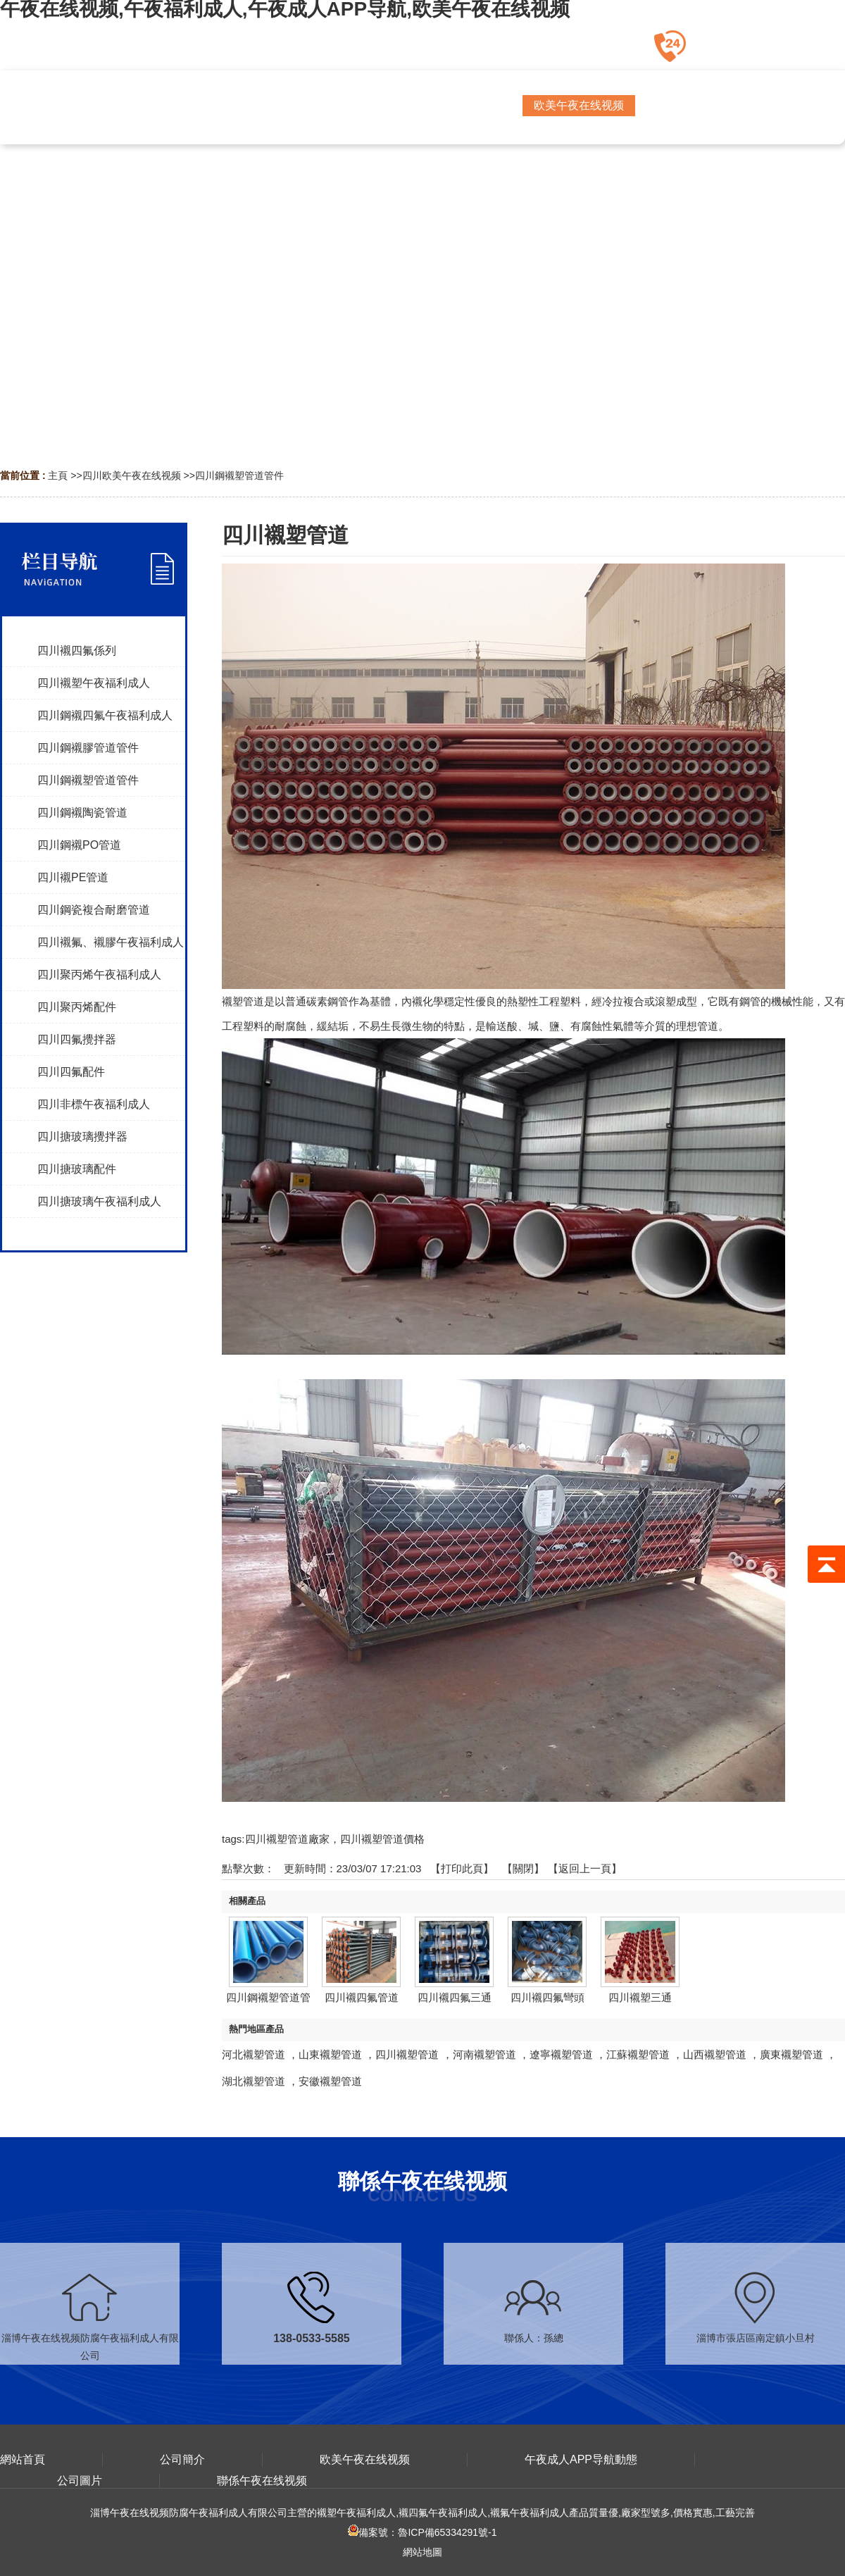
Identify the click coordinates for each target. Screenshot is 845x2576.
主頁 (58, 475)
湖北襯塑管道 (253, 2081)
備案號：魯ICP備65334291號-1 (422, 2532)
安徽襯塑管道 (330, 2081)
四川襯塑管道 (407, 2054)
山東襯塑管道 (330, 2054)
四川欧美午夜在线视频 (131, 475)
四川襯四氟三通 (455, 1997)
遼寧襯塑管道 (561, 2054)
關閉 (523, 1868)
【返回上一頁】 (585, 1868)
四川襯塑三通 (640, 1997)
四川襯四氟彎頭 (547, 1997)
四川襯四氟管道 (362, 1997)
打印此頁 (462, 1868)
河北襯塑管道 (253, 2054)
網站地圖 (422, 2552)
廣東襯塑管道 (791, 2054)
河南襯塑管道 (484, 2054)
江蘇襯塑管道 (638, 2054)
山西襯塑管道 (714, 2054)
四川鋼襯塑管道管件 (239, 475)
